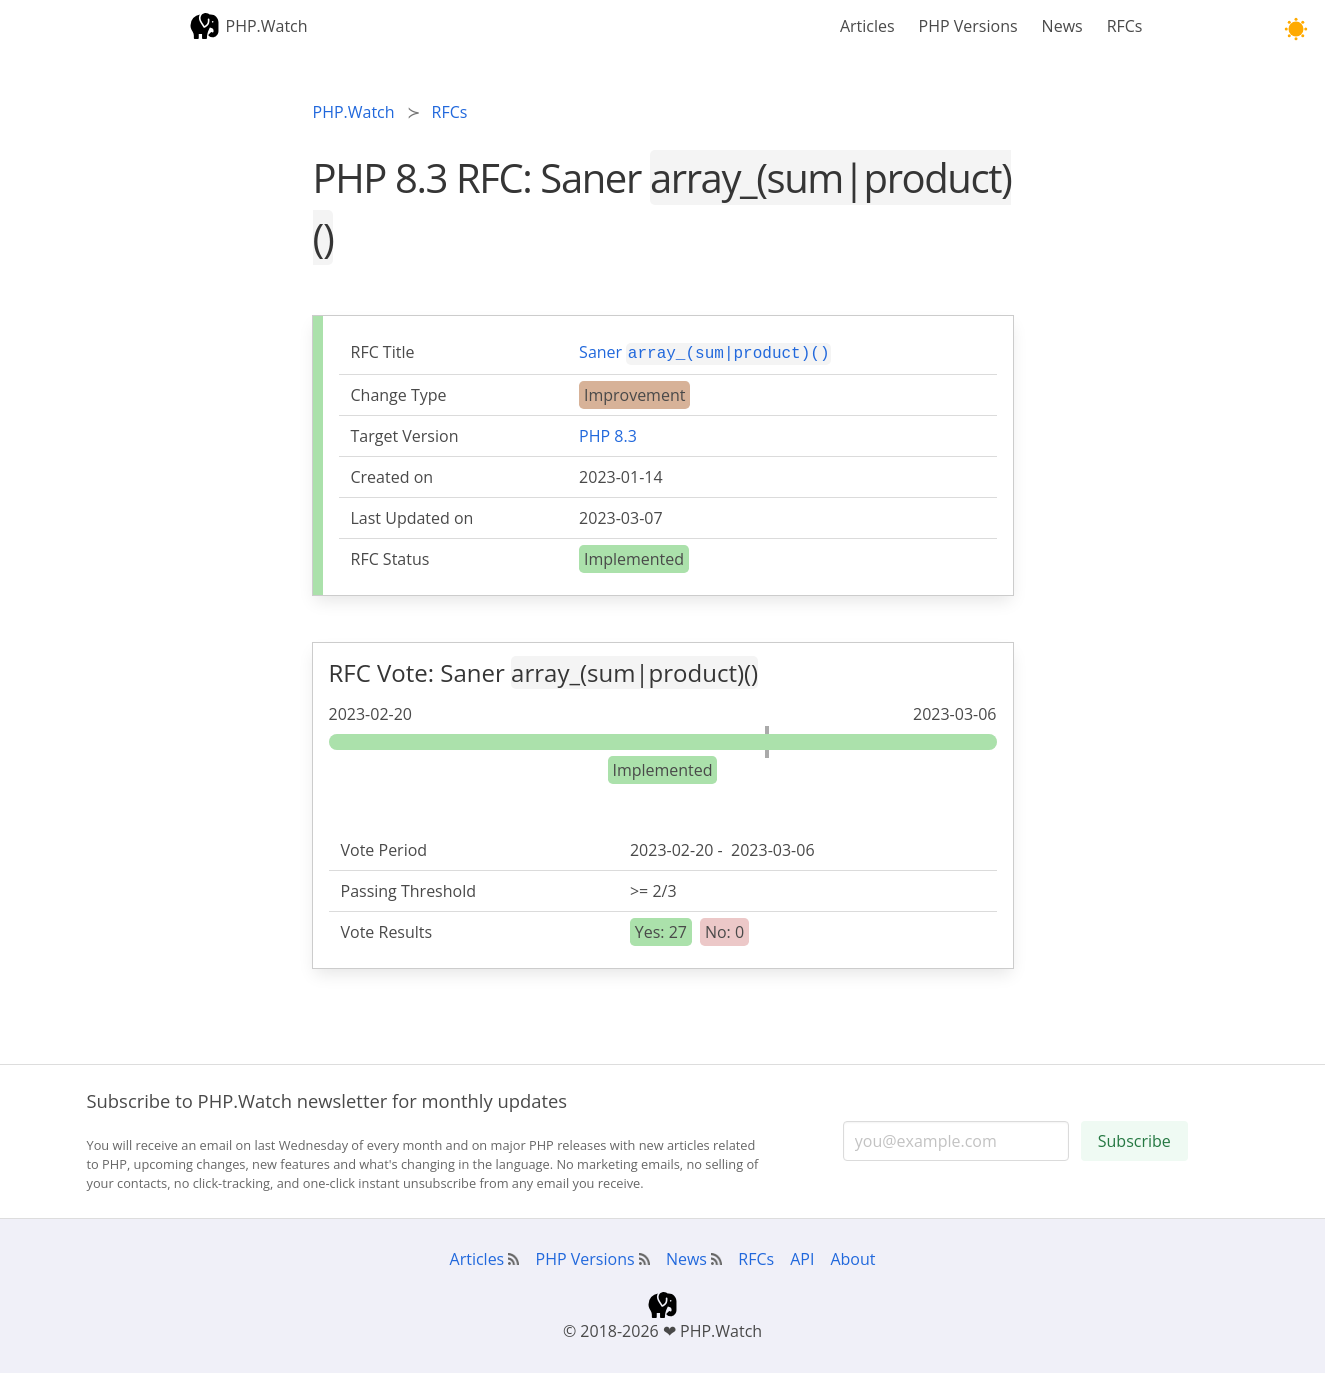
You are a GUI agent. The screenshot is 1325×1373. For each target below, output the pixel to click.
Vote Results (387, 930)
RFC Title (383, 352)
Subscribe (1134, 1139)
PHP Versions (968, 26)
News (1062, 26)
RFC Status (390, 557)
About (852, 1257)
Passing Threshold (409, 889)
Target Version (405, 434)
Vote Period (384, 848)
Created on (392, 475)
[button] (1295, 29)
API (802, 1257)
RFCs (1125, 26)
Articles (867, 26)
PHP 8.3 (608, 434)
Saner (705, 351)
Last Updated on (412, 516)
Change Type (399, 393)
